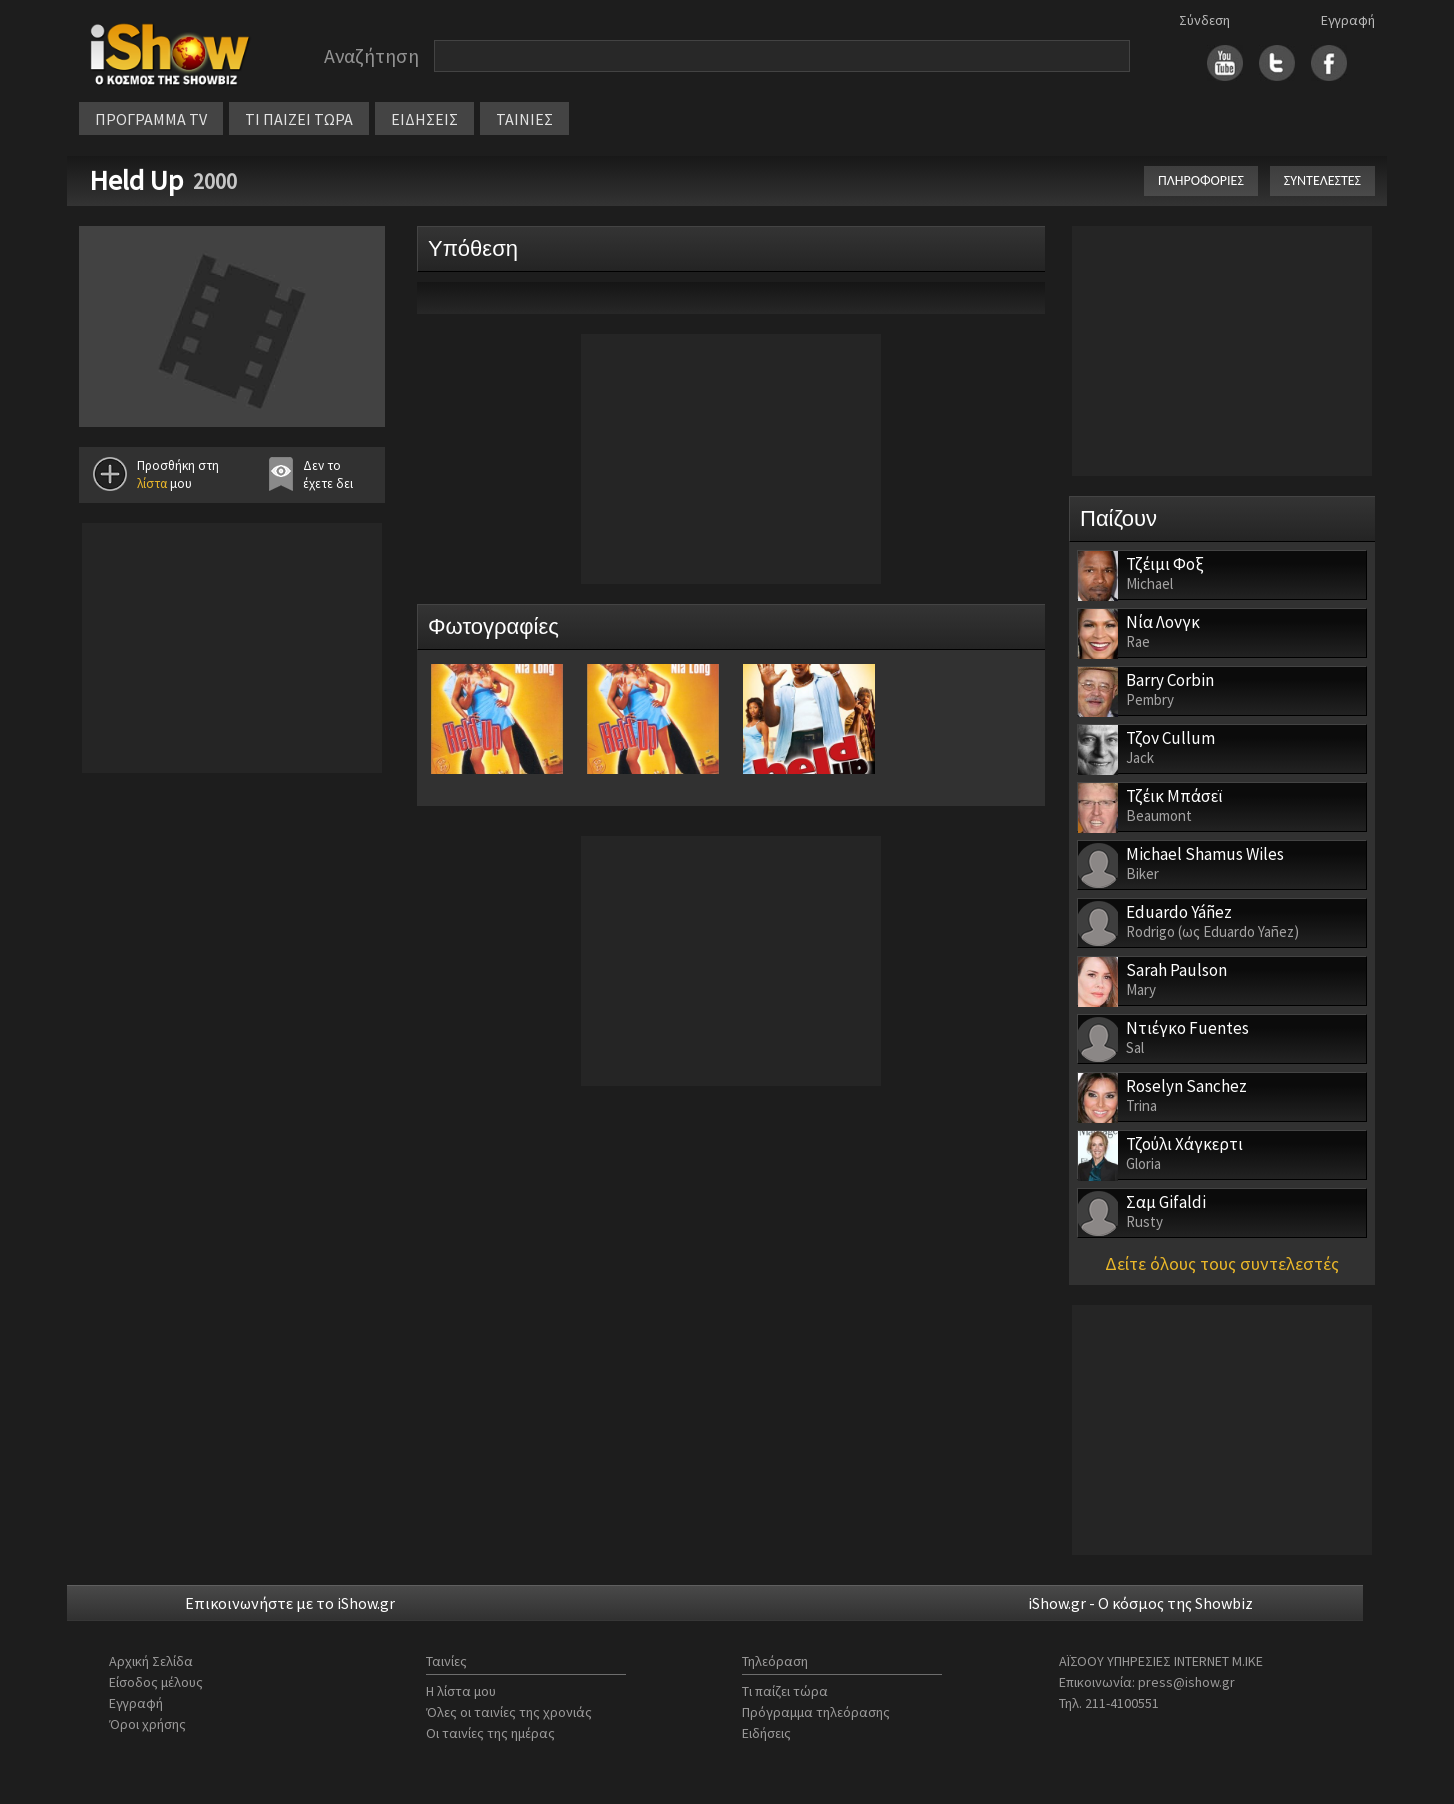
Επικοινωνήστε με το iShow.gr (290, 1603)
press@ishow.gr (1186, 1682)
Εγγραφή (1348, 20)
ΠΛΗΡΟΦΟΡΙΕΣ (1201, 180)
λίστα (152, 483)
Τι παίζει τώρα (785, 1691)
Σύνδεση (1204, 20)
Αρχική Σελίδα (151, 1661)
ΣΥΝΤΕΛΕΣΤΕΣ (1322, 180)
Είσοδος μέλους (156, 1682)
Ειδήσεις (766, 1733)
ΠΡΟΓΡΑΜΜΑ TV (151, 119)
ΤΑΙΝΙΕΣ (524, 119)
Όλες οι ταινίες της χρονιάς (509, 1712)
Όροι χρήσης (147, 1724)
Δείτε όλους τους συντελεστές (1222, 1263)
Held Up (136, 180)
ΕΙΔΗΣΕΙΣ (424, 119)
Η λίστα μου (461, 1691)
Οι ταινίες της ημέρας (490, 1733)
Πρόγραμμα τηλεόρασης (816, 1712)
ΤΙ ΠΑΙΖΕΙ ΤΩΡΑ (299, 119)
